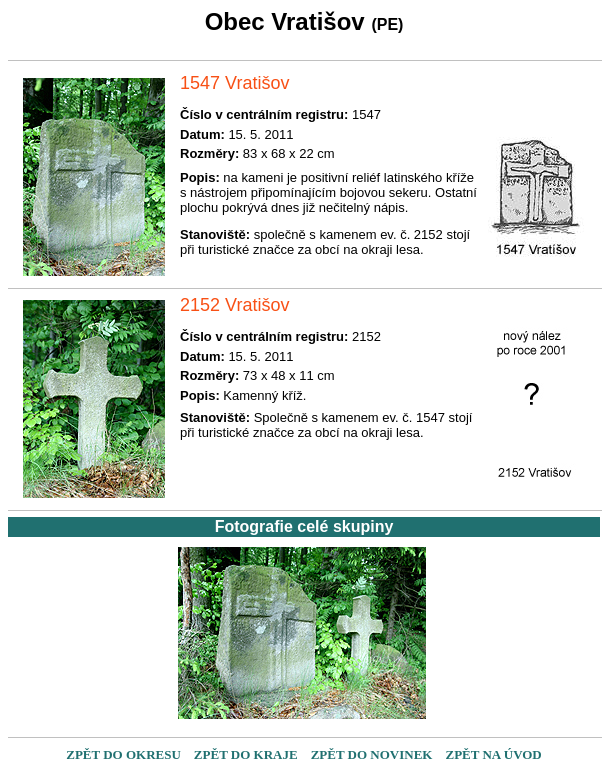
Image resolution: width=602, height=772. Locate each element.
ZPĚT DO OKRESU (123, 754)
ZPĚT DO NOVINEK (372, 754)
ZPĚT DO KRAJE (246, 754)
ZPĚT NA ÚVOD (493, 754)
